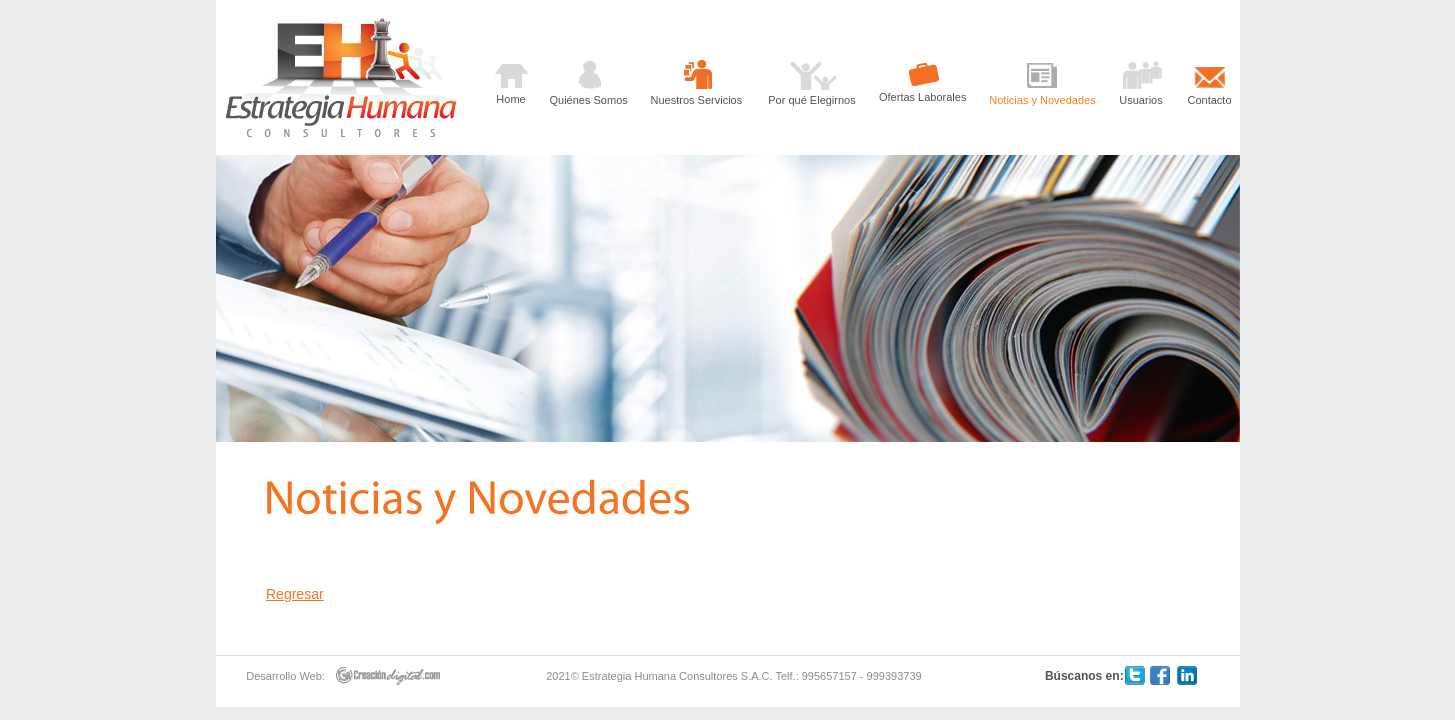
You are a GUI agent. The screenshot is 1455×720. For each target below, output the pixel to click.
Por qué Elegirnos (811, 100)
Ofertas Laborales (922, 97)
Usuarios (1140, 100)
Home (510, 99)
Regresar (295, 594)
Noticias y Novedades (1042, 100)
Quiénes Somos (589, 100)
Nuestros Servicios (697, 100)
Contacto (1209, 100)
